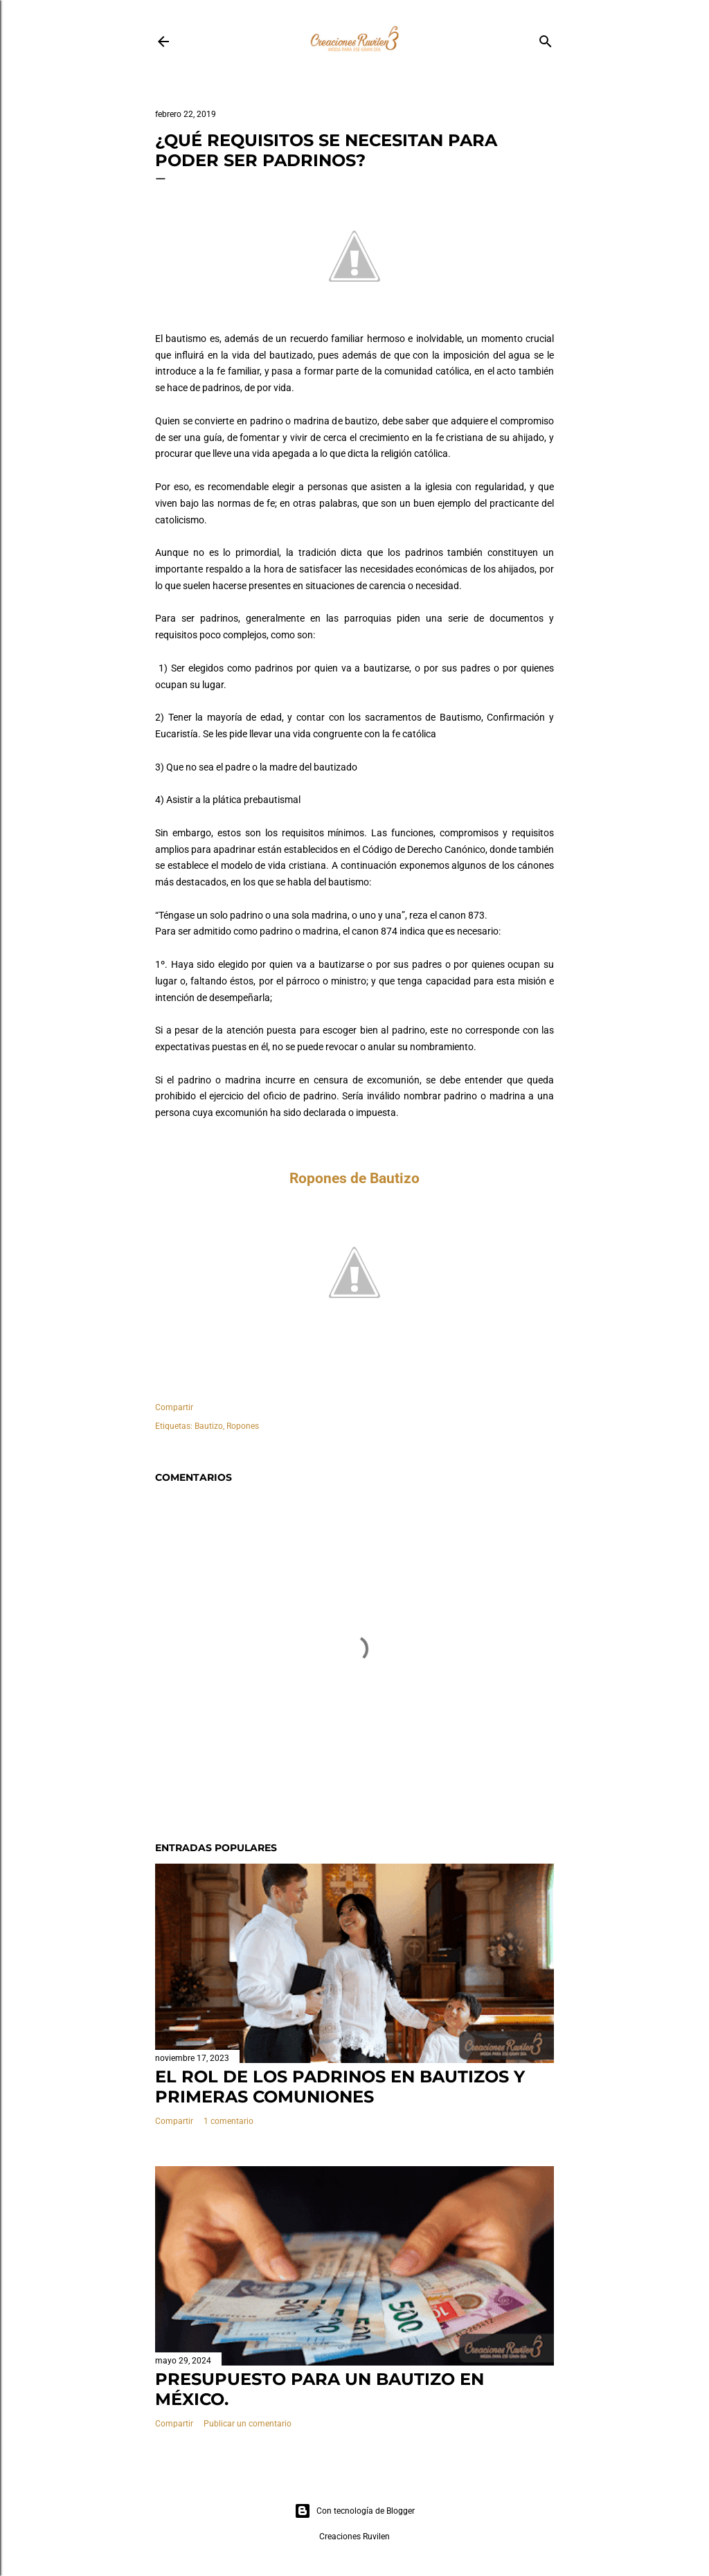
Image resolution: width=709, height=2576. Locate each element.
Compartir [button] (174, 1407)
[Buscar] (545, 38)
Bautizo (209, 1426)
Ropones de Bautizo (354, 1178)
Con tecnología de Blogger (354, 2511)
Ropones (242, 1426)
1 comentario (228, 2121)
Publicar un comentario (247, 2424)
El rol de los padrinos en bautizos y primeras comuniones (340, 2086)
